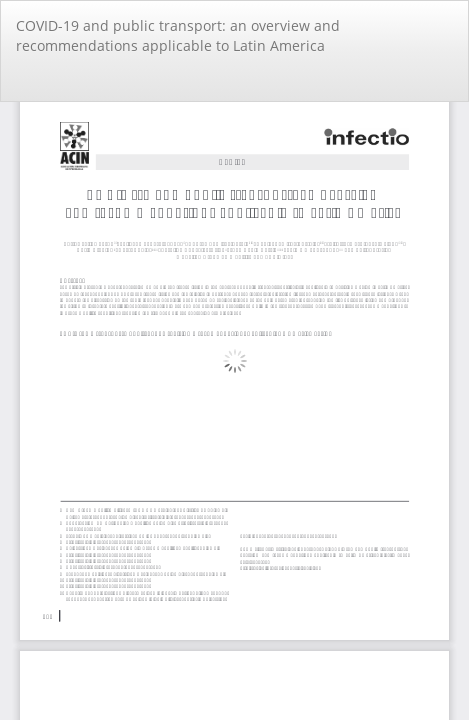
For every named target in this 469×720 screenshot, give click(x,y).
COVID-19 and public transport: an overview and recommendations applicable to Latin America (178, 35)
